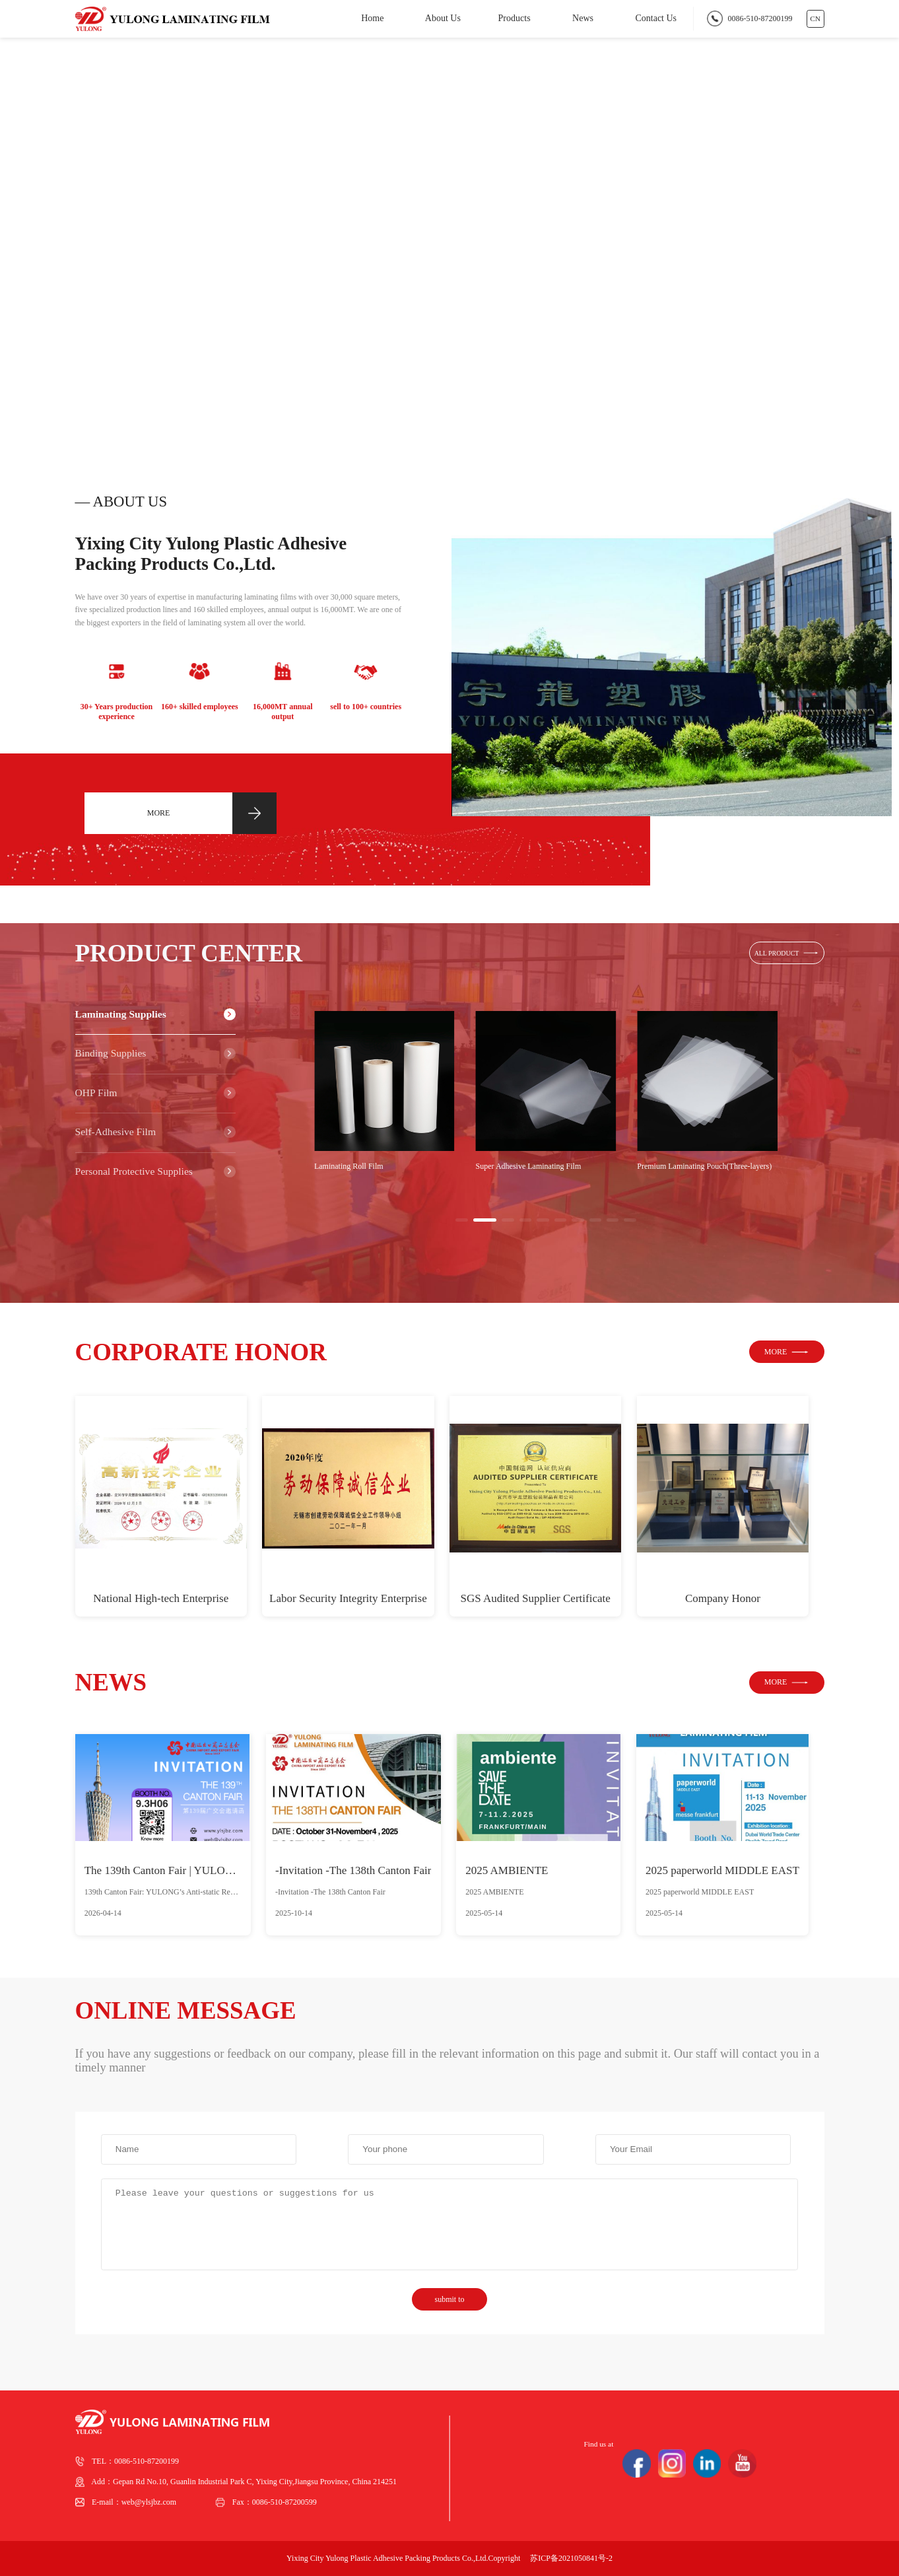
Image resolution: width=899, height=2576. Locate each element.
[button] (815, 385)
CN (815, 18)
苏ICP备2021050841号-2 (571, 2558)
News (582, 18)
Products (514, 18)
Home (372, 18)
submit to (449, 2299)
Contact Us (656, 18)
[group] (384, 1091)
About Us (443, 18)
